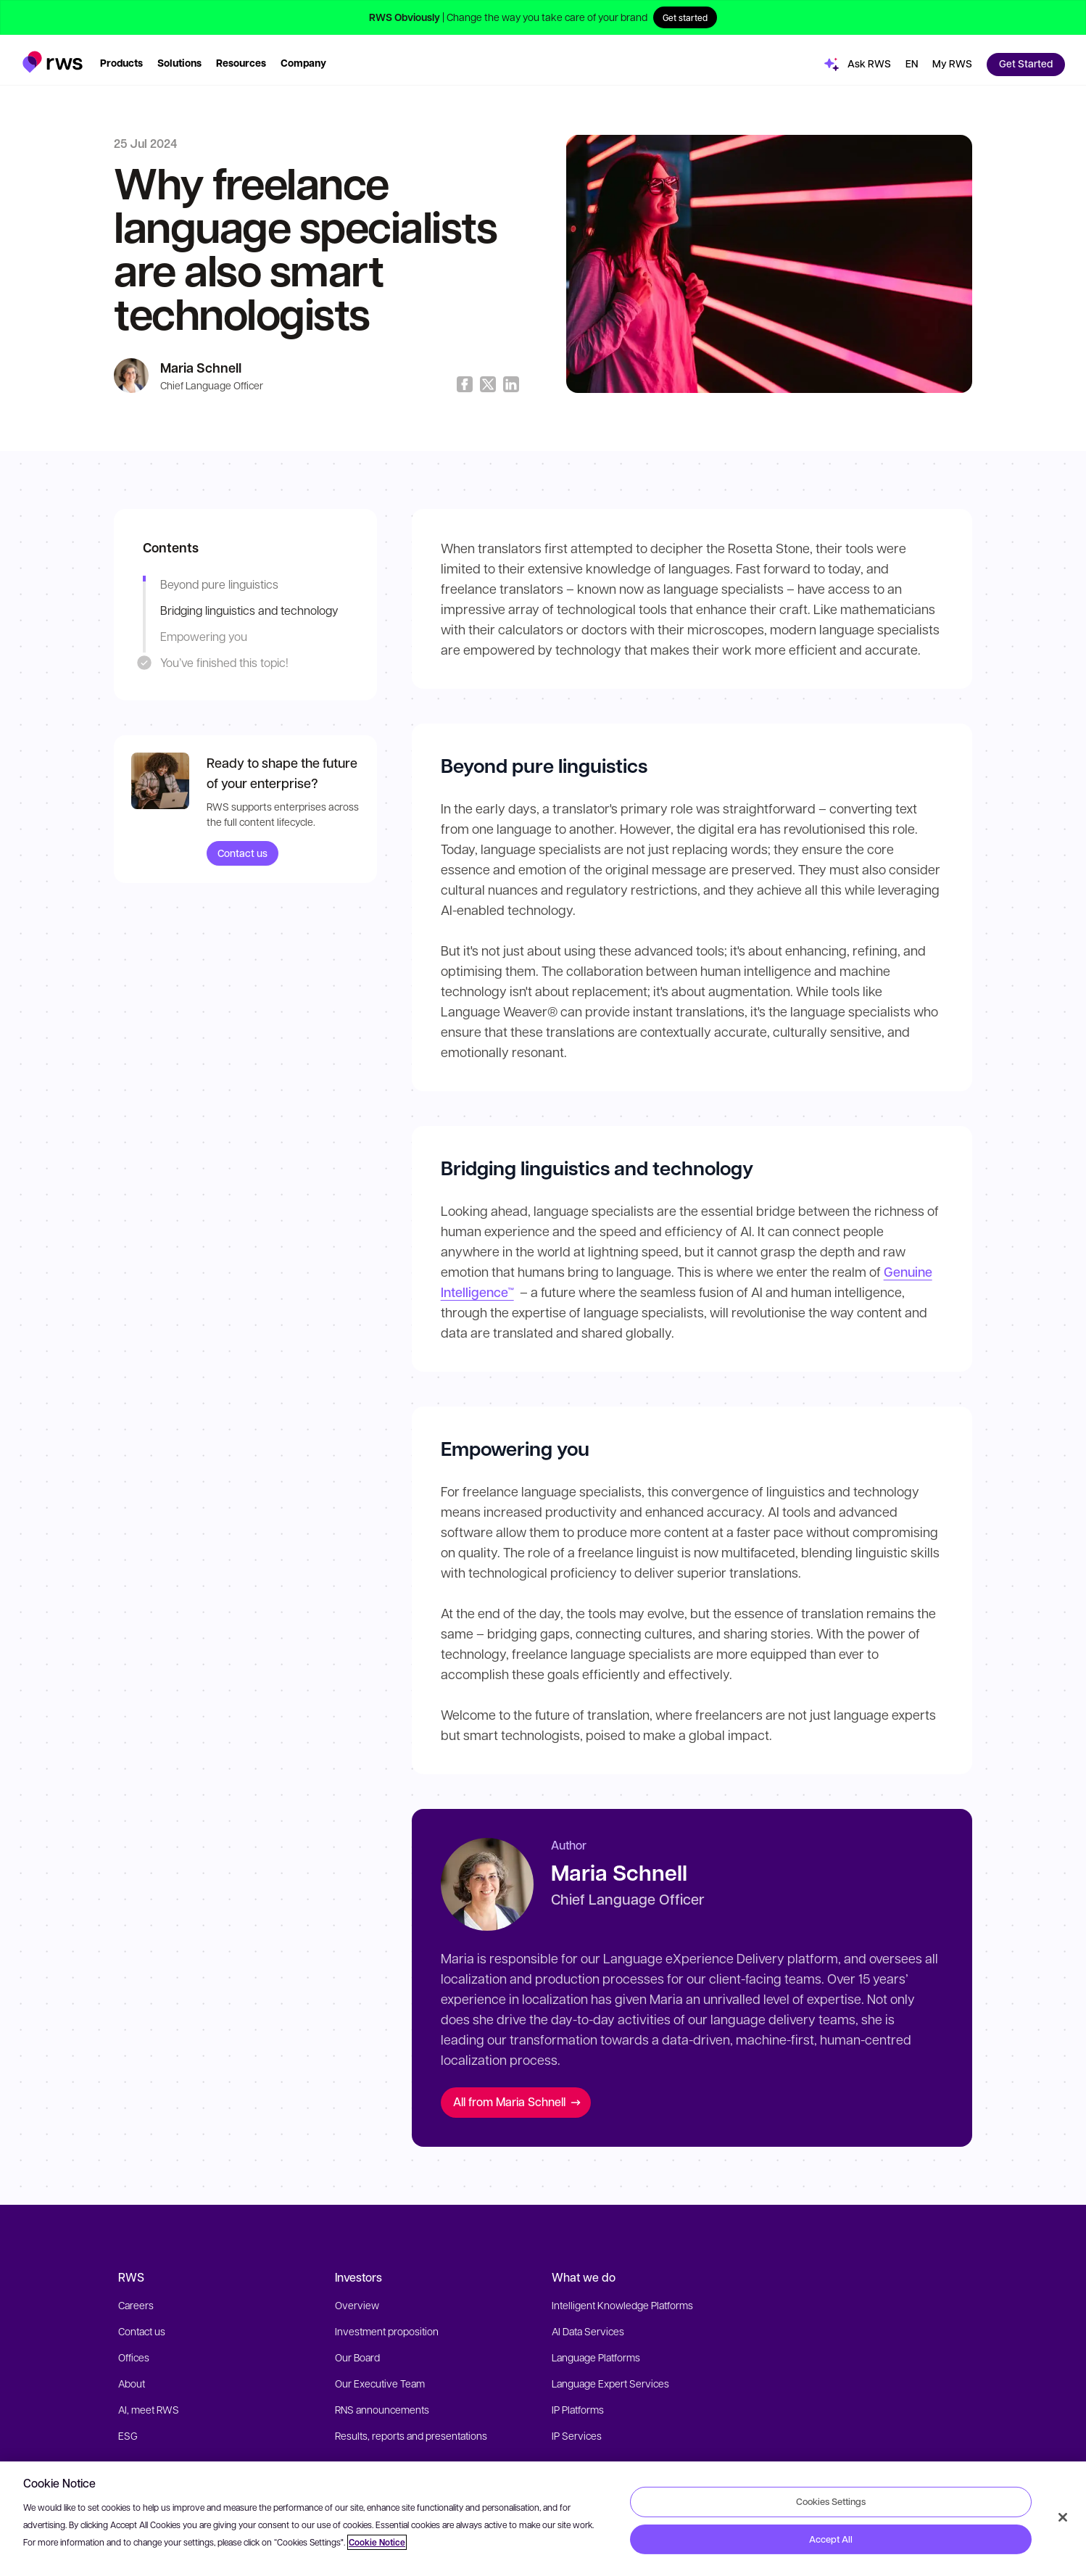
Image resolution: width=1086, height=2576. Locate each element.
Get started (685, 17)
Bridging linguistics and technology (249, 610)
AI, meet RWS (148, 2409)
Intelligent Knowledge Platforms (622, 2304)
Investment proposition (387, 2330)
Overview (357, 2304)
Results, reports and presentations (411, 2435)
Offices (133, 2357)
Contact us (242, 853)
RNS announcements (382, 2409)
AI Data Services (588, 2330)
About (131, 2383)
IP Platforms (578, 2409)
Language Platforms (596, 2357)
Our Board (357, 2357)
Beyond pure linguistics (219, 584)
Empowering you (203, 636)
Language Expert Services (610, 2383)
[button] (52, 53)
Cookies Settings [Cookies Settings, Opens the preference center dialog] (831, 2501)
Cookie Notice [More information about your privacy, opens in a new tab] (377, 2542)
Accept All (831, 2539)
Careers (136, 2304)
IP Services (577, 2435)
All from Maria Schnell (517, 2101)
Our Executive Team (380, 2383)
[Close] (1063, 2517)
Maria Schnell (200, 368)
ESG (128, 2435)
